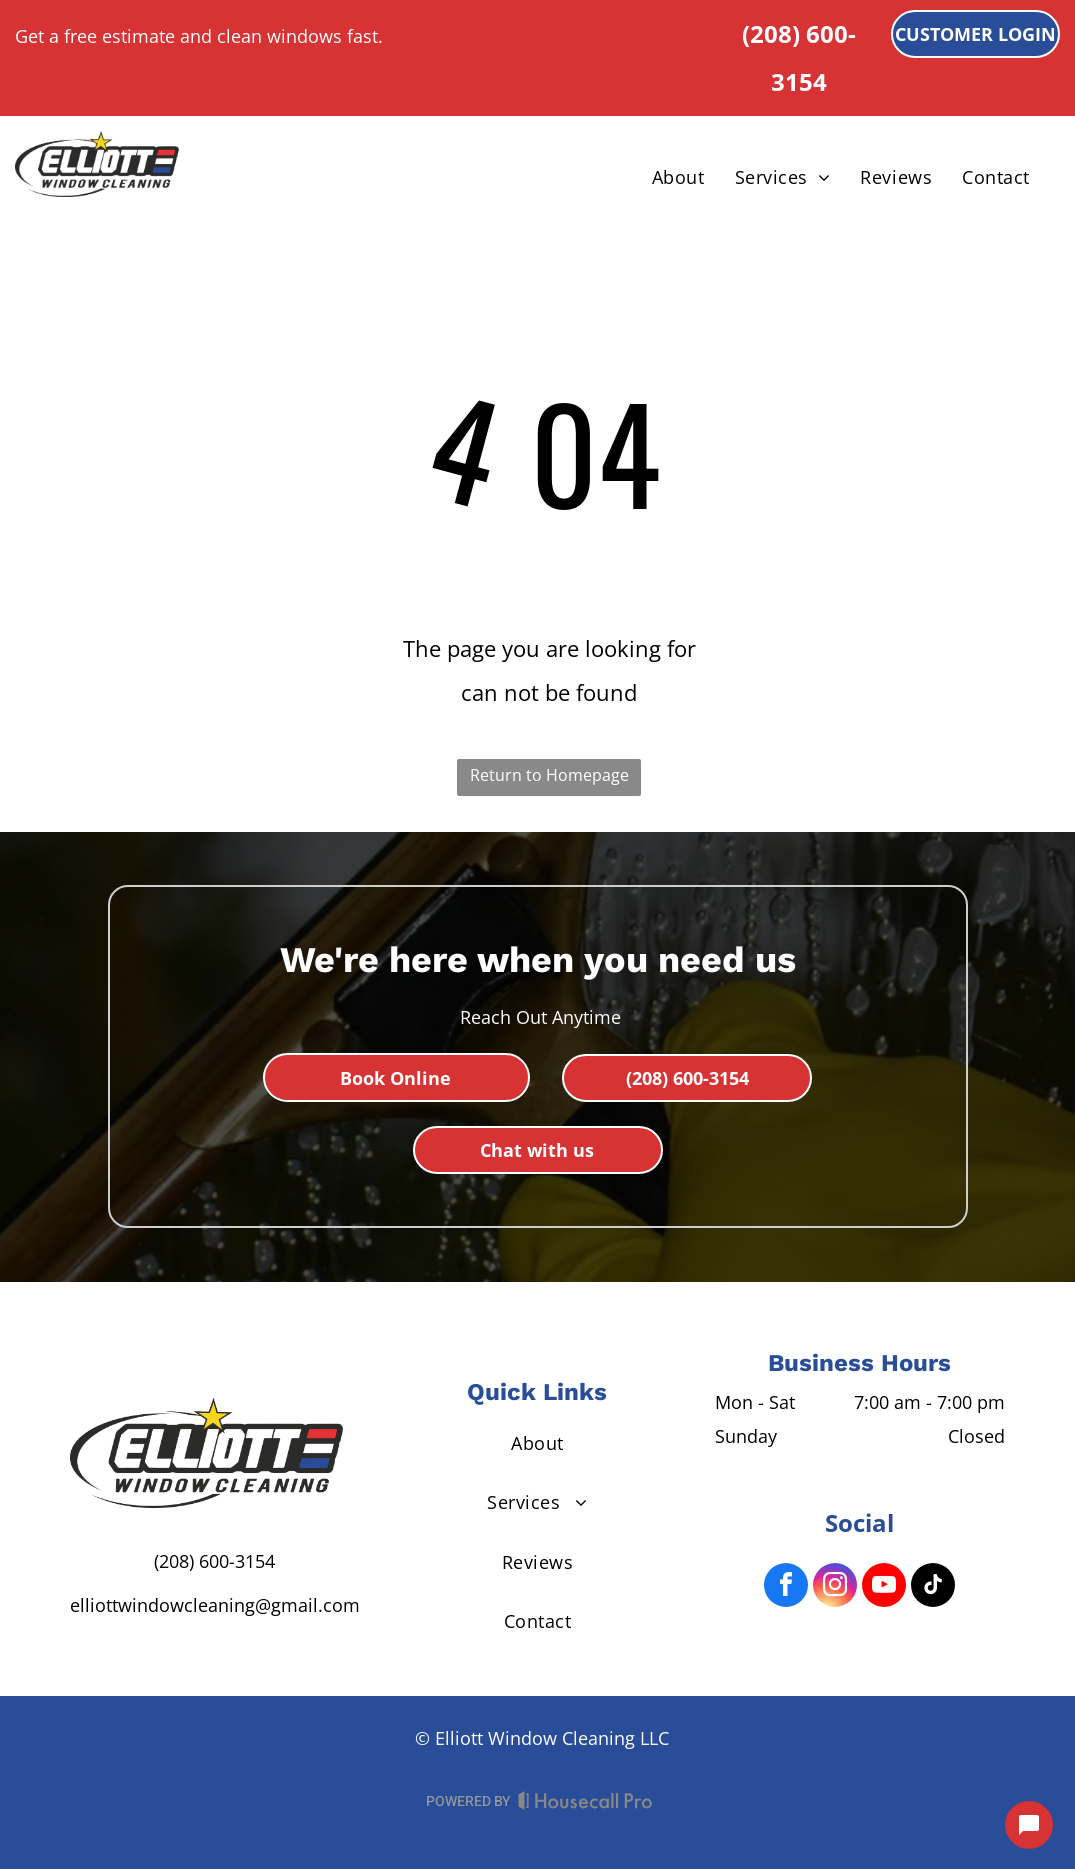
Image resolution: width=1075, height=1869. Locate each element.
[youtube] (884, 1587)
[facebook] (786, 1587)
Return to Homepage (549, 775)
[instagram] (835, 1587)
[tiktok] (933, 1587)
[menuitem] (678, 177)
